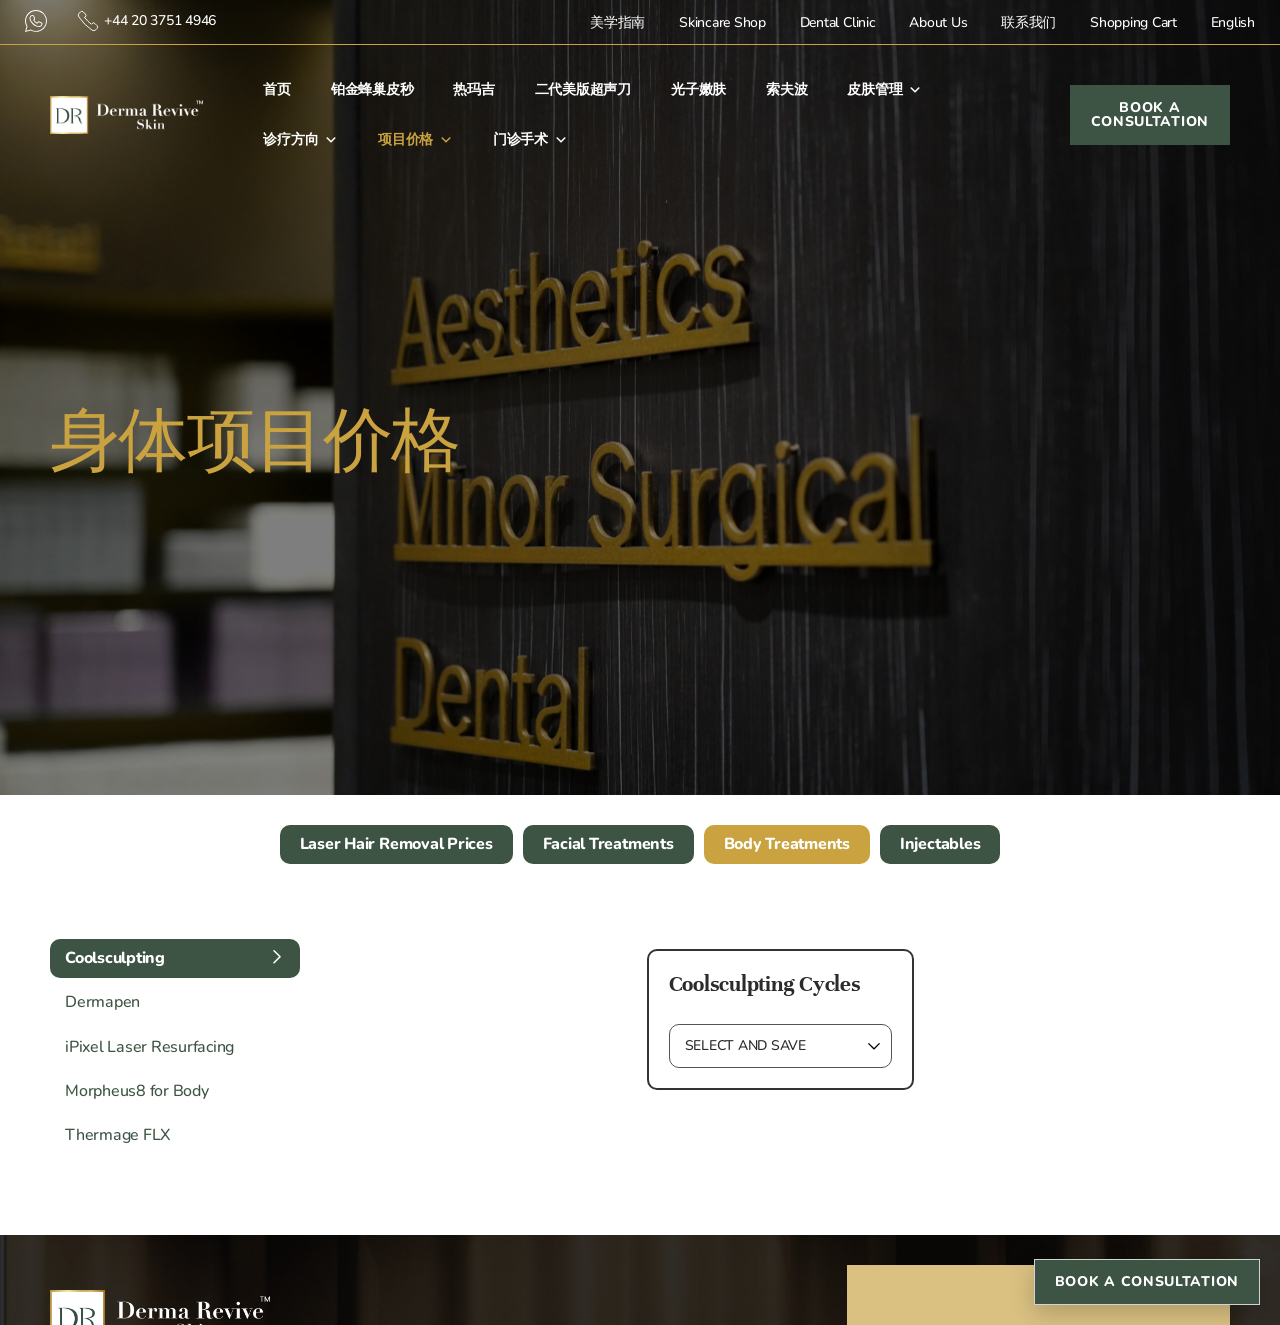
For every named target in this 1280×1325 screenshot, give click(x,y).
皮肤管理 (884, 90)
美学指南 (617, 22)
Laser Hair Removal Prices (396, 844)
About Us (938, 22)
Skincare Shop (722, 22)
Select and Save (745, 1045)
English (1233, 22)
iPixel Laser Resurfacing (149, 1047)
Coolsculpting (115, 958)
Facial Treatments (608, 844)
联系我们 (1028, 22)
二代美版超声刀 (583, 89)
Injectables (940, 844)
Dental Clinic (838, 22)
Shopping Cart (1133, 22)
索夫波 (786, 89)
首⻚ (277, 89)
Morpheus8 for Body (137, 1091)
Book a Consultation (1147, 1281)
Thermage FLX (117, 1135)
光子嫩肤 (698, 89)
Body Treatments (787, 844)
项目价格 (415, 140)
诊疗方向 (300, 140)
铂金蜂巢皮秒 (372, 89)
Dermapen (102, 1002)
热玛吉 (473, 89)
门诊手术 (530, 140)
